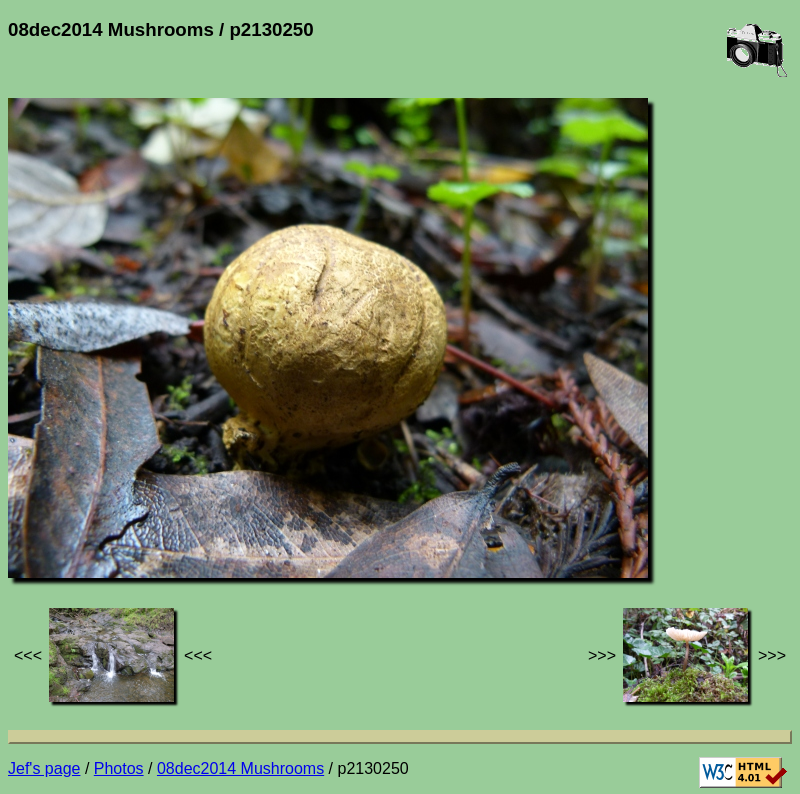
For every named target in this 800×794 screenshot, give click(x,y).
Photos (119, 768)
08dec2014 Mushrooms (240, 768)
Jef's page (44, 768)
